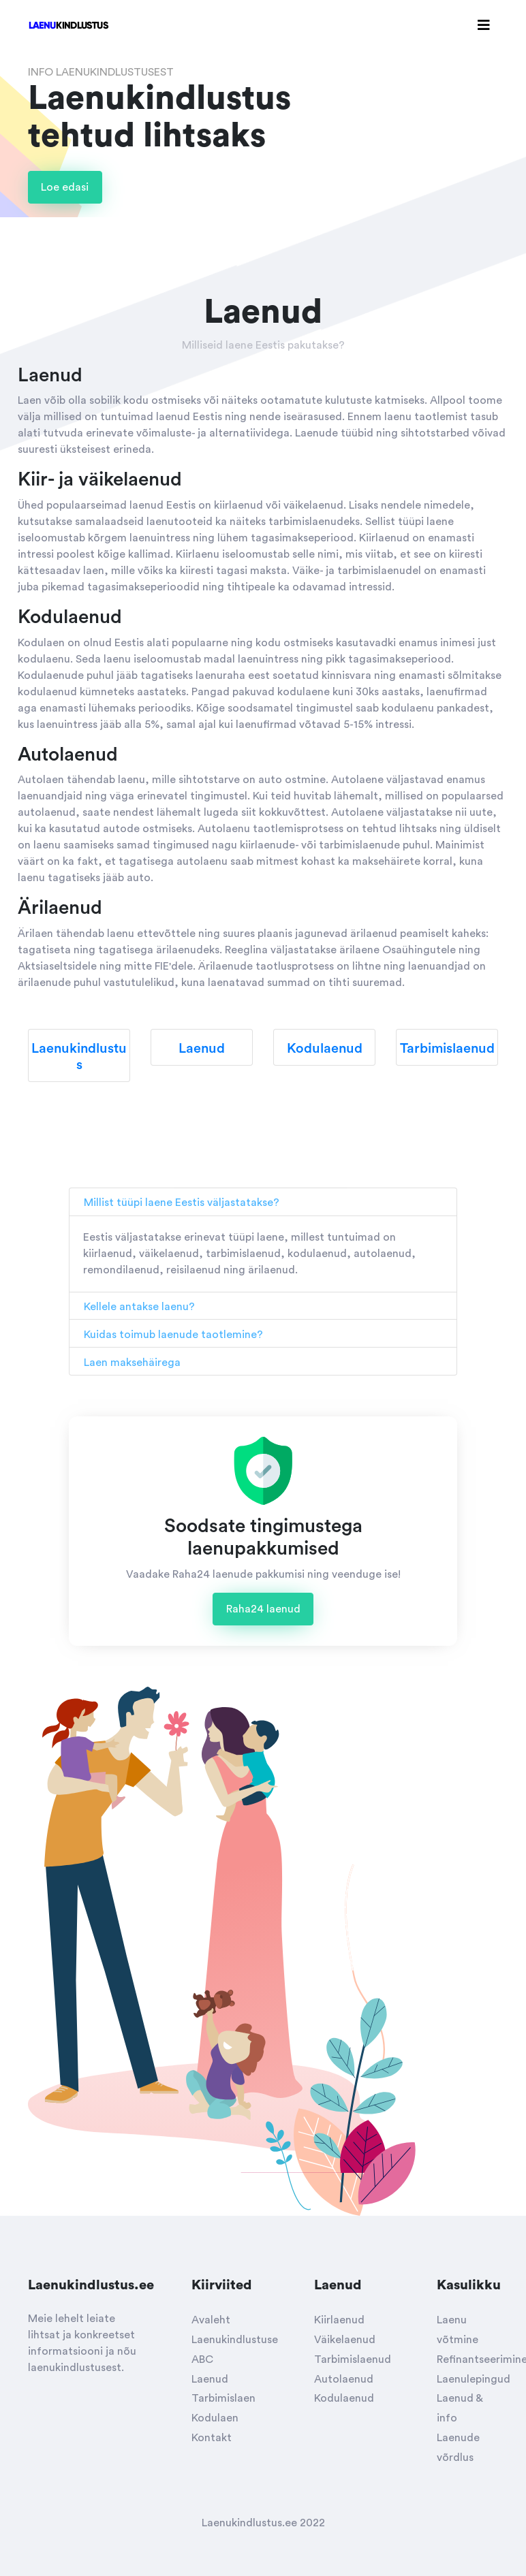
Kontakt (211, 2437)
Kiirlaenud (339, 2320)
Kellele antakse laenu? (139, 1306)
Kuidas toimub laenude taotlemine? (173, 1334)
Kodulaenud (344, 2398)
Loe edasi (65, 187)
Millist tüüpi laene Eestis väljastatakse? (181, 1202)
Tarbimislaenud (352, 2359)
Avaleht (210, 2320)
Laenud (209, 2379)
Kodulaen (214, 2418)
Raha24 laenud (263, 1609)
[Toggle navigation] (483, 25)
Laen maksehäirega (132, 1362)
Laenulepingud (473, 2379)
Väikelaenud (344, 2339)
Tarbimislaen (223, 2398)
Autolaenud (343, 2379)
